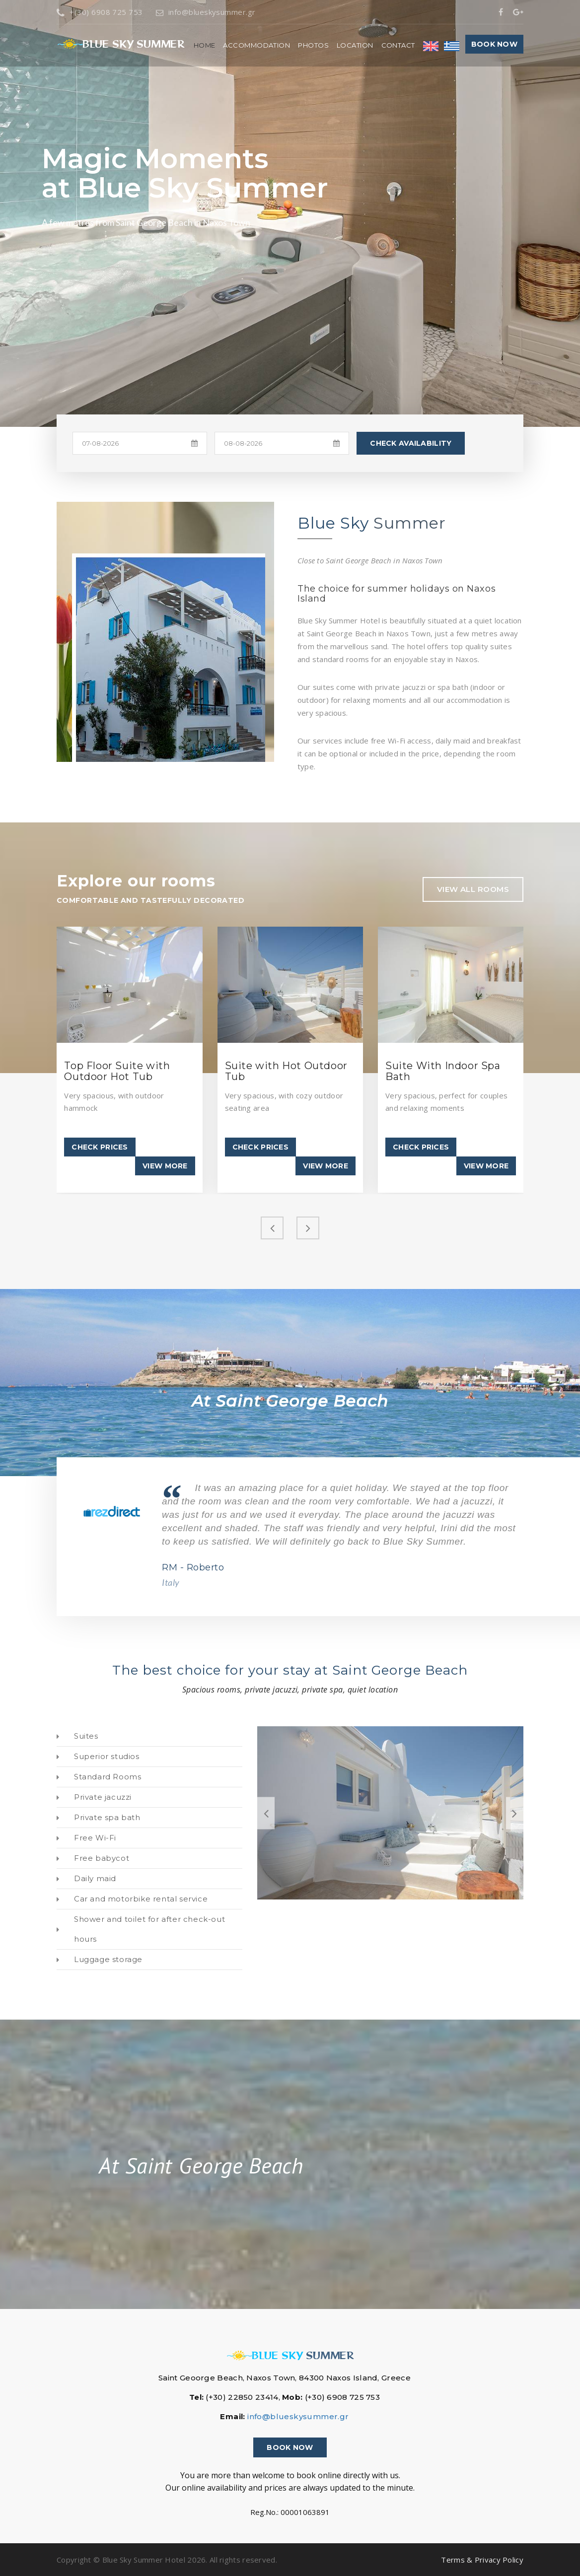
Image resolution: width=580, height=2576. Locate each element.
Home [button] (205, 45)
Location (355, 45)
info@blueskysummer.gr (206, 12)
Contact (398, 45)
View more (165, 1165)
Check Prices (100, 1147)
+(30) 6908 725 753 (100, 12)
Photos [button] (313, 45)
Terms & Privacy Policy (482, 2560)
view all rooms (473, 889)
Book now (494, 44)
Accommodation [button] (256, 45)
